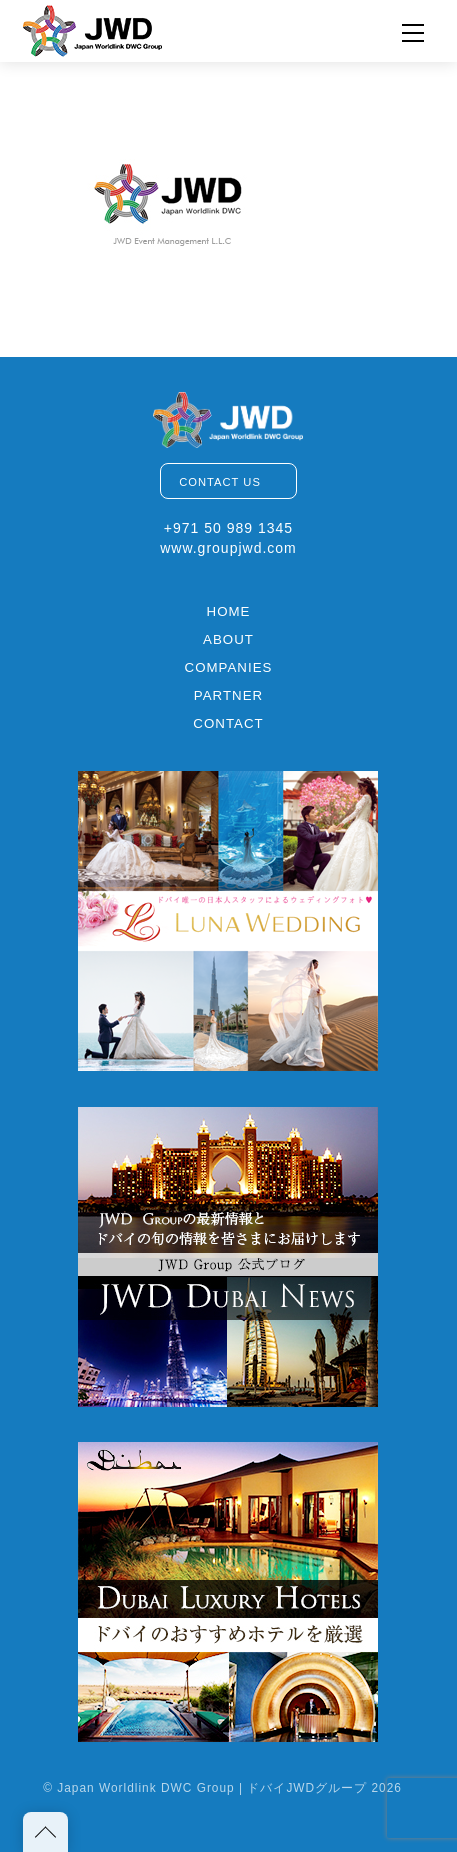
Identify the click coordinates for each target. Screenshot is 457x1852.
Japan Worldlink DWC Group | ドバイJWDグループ (212, 1788)
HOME (229, 611)
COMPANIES (229, 667)
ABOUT (228, 639)
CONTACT (228, 723)
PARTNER (228, 695)
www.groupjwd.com (228, 548)
